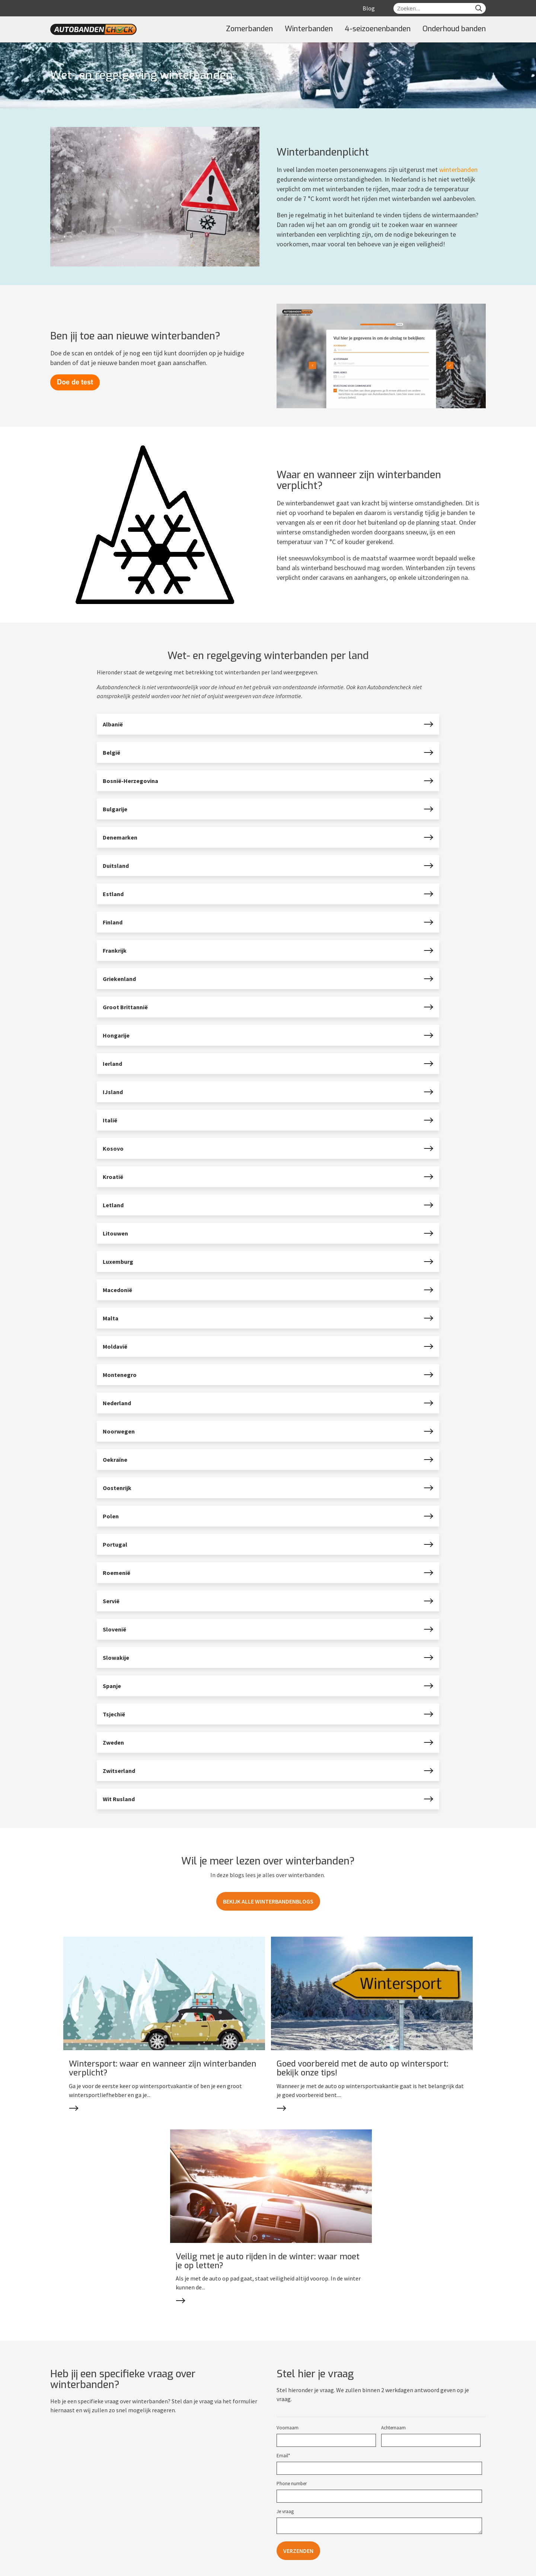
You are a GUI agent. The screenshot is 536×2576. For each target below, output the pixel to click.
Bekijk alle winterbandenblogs (268, 1901)
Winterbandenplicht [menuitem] (72, 2538)
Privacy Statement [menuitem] (182, 2529)
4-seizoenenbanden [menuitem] (378, 29)
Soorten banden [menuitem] (298, 2491)
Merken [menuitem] (282, 2547)
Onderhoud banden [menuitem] (454, 29)
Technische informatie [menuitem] (74, 2529)
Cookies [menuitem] (180, 2568)
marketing (458, 2567)
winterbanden (458, 169)
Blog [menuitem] (369, 8)
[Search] (479, 8)
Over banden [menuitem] (64, 2511)
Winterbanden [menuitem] (309, 29)
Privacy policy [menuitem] (147, 2568)
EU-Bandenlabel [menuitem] (67, 2547)
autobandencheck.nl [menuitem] (98, 2568)
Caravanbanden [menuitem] (291, 2538)
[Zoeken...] (432, 8)
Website (425, 2567)
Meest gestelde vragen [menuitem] (188, 2520)
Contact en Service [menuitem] (191, 2491)
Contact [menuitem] (170, 2511)
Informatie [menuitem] (66, 2491)
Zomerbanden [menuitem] (249, 29)
